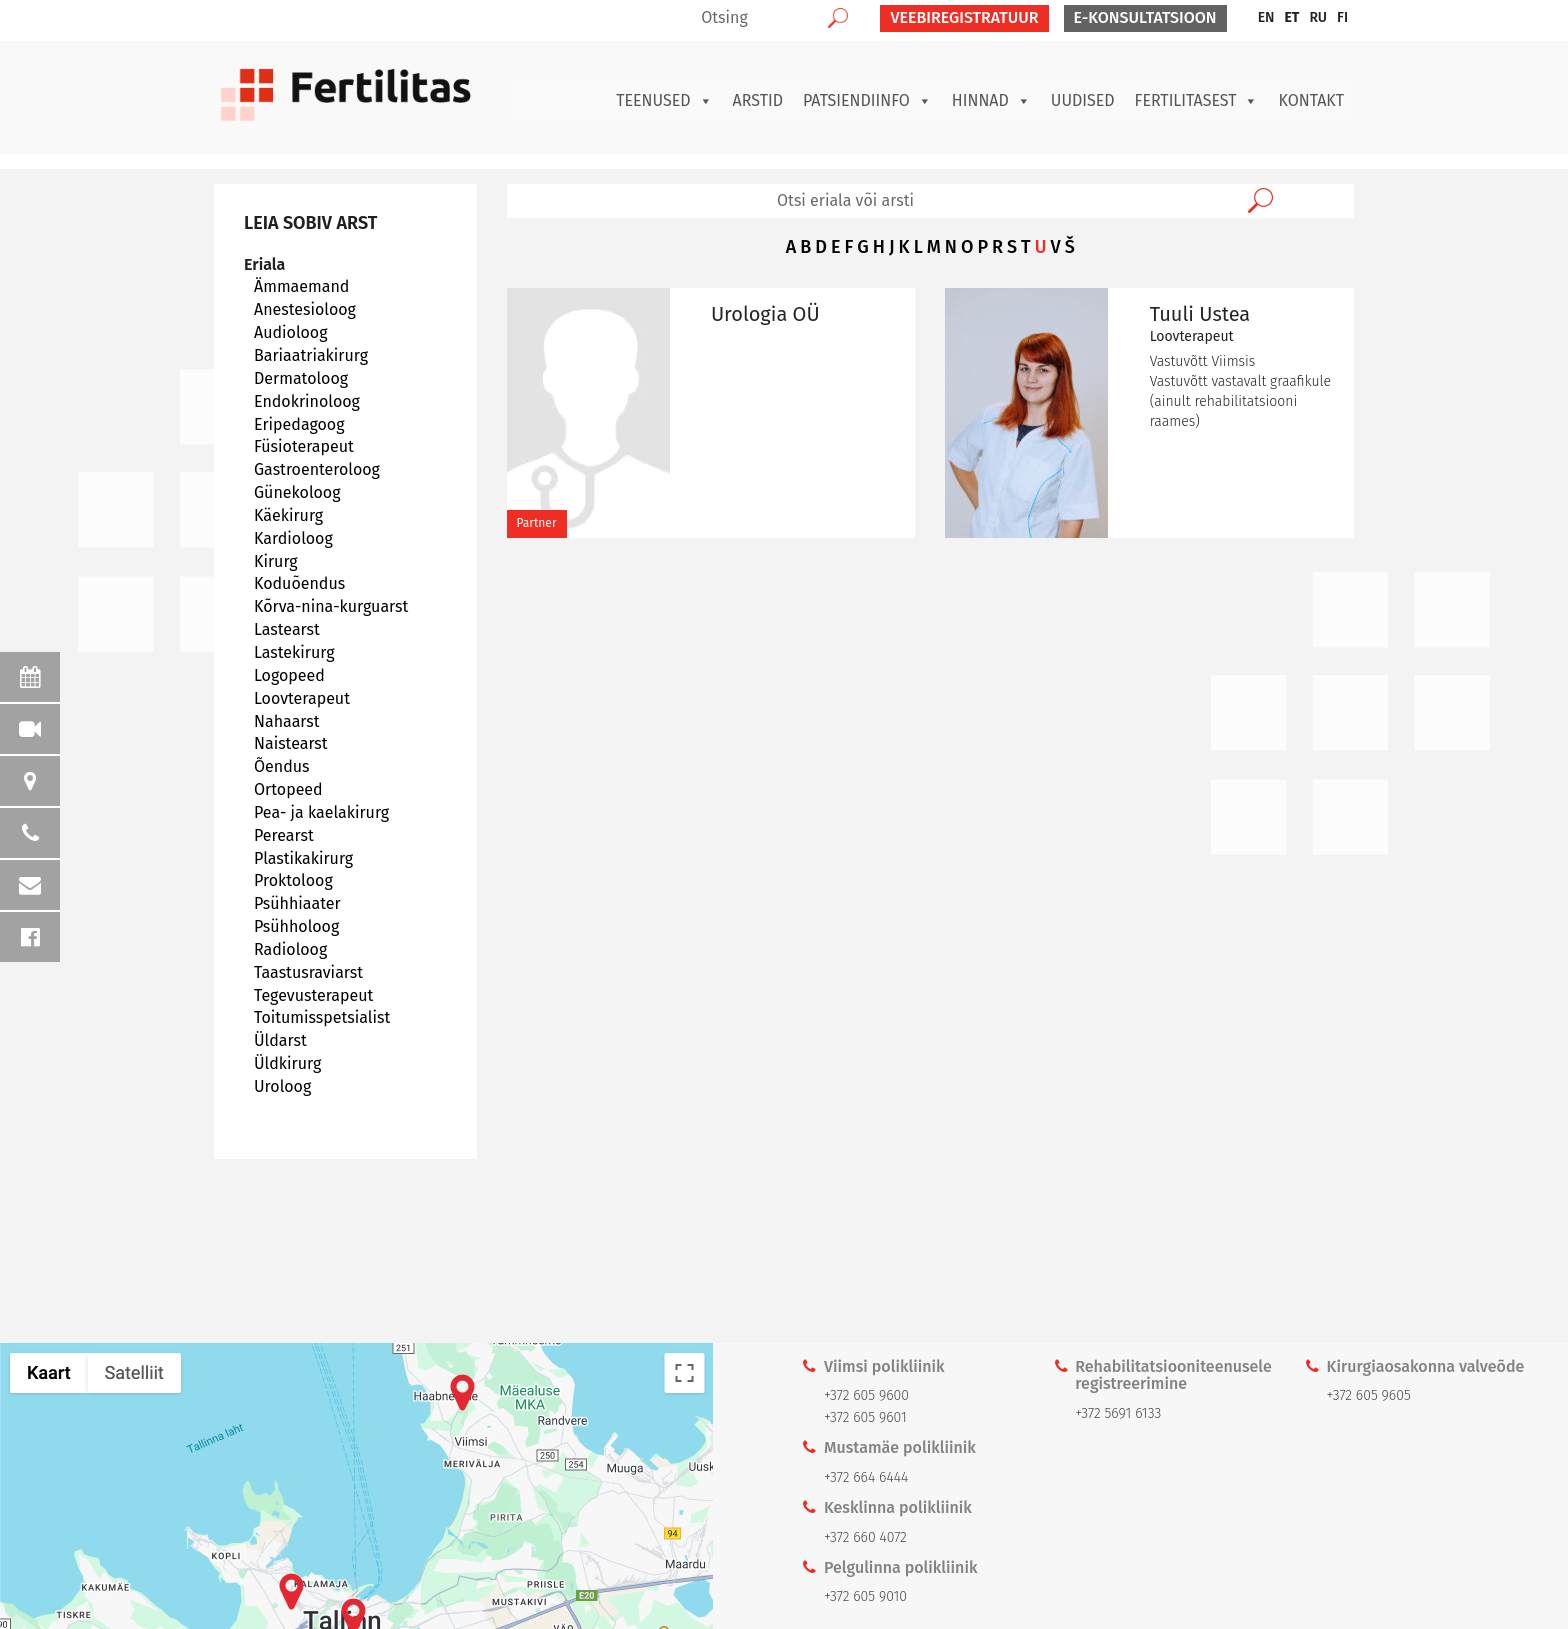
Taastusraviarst (308, 972)
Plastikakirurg (303, 858)
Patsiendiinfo (867, 101)
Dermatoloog (301, 378)
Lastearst (287, 629)
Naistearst (291, 743)
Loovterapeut (302, 698)
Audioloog (291, 332)
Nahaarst (287, 721)
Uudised (1083, 100)
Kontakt (1311, 100)
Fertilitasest (1197, 101)
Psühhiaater (297, 903)
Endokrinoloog (307, 401)
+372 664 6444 (866, 1477)
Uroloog (282, 1086)
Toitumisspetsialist (322, 1017)
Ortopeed (288, 789)
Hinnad (991, 101)
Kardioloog (293, 538)
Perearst (284, 835)
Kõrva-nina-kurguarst (331, 606)
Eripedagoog (299, 424)
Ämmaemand (301, 286)
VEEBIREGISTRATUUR (964, 17)
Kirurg (276, 561)
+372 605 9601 (865, 1417)
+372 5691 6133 (1118, 1413)
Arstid (758, 100)
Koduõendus (299, 583)
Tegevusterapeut (313, 995)
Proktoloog (293, 880)
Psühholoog (296, 926)
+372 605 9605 (1369, 1395)
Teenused (664, 101)
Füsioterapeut (304, 446)
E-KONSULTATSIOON (1145, 17)
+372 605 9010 (865, 1596)
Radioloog (290, 949)
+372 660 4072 (865, 1537)
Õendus (282, 766)
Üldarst (280, 1040)
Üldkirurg (287, 1063)
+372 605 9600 (866, 1395)
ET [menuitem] (1291, 17)
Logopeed (289, 675)
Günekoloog (297, 492)
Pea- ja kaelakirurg (321, 812)
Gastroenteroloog (317, 469)
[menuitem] (1266, 18)
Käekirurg (288, 515)
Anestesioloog (305, 309)
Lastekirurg (294, 652)
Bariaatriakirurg (311, 355)
